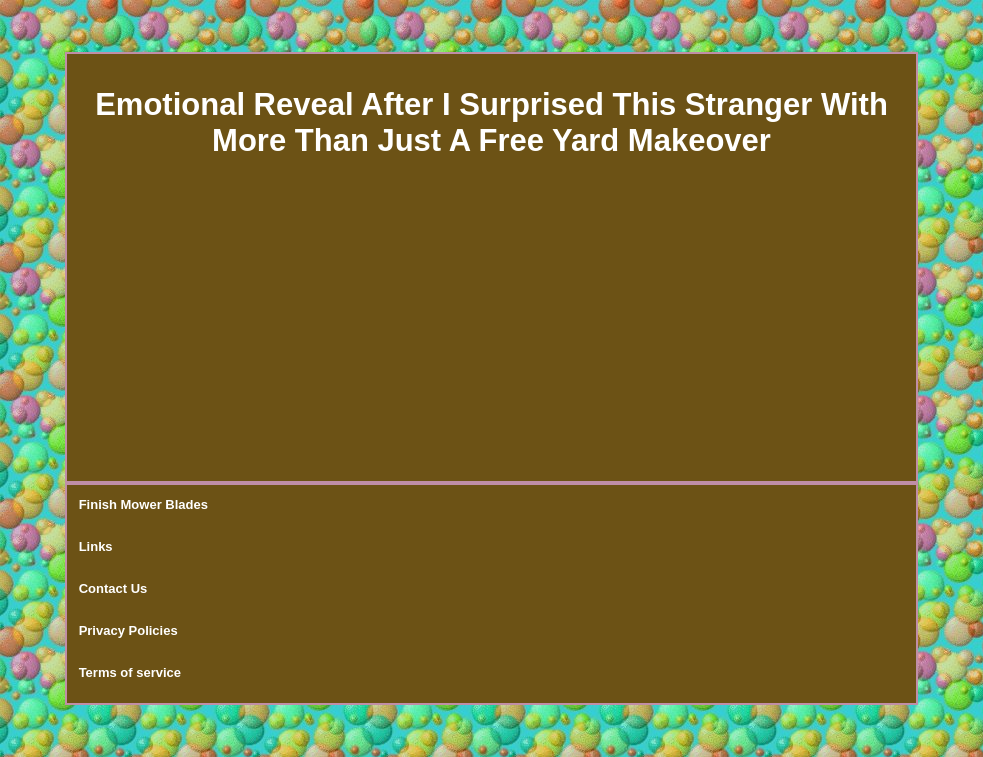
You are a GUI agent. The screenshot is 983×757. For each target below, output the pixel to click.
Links (96, 546)
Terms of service (130, 672)
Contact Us (113, 588)
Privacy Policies (128, 630)
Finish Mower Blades (143, 504)
